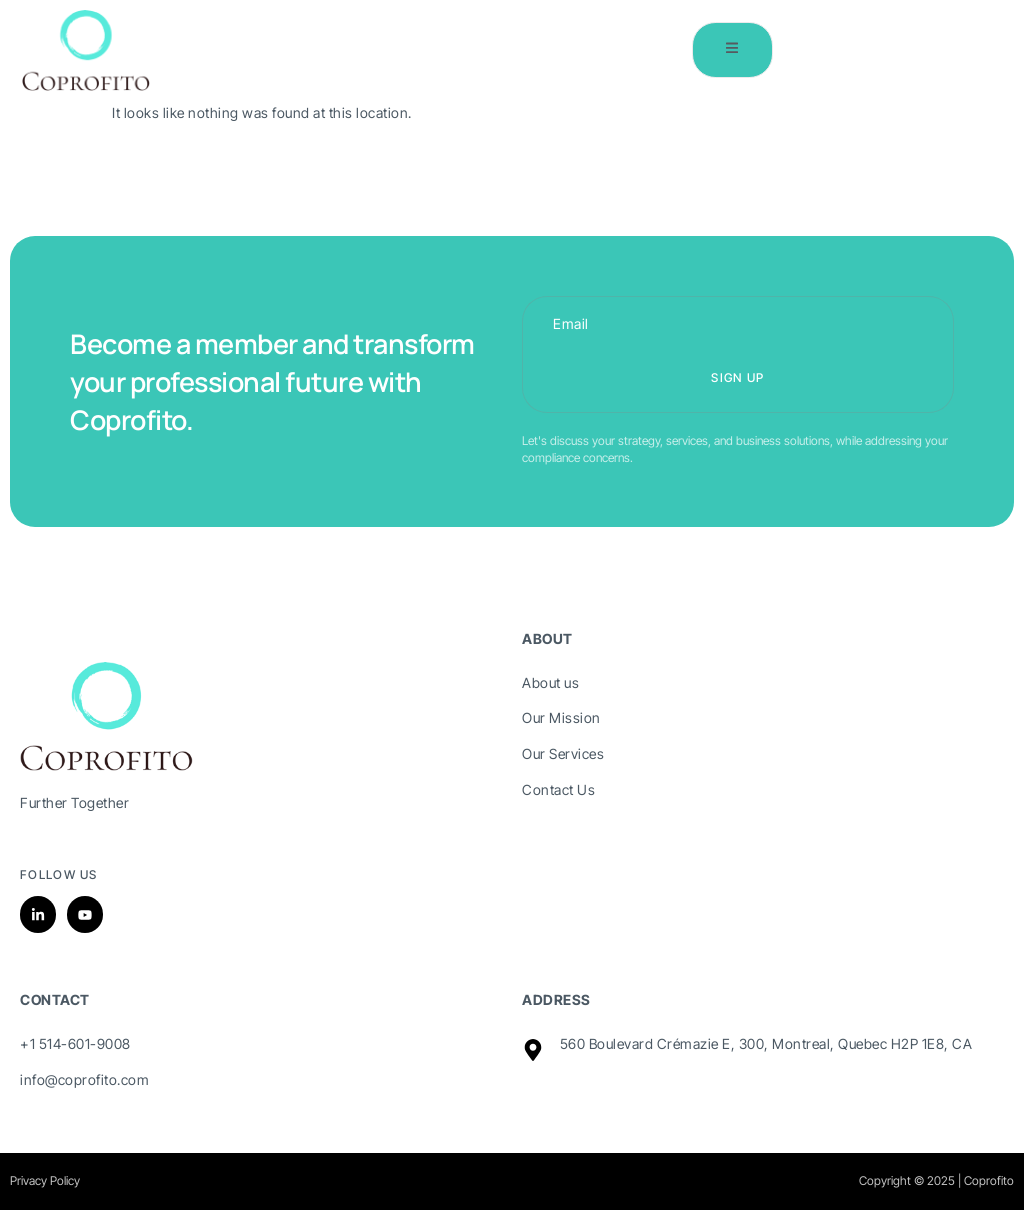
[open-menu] (731, 50)
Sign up (737, 377)
